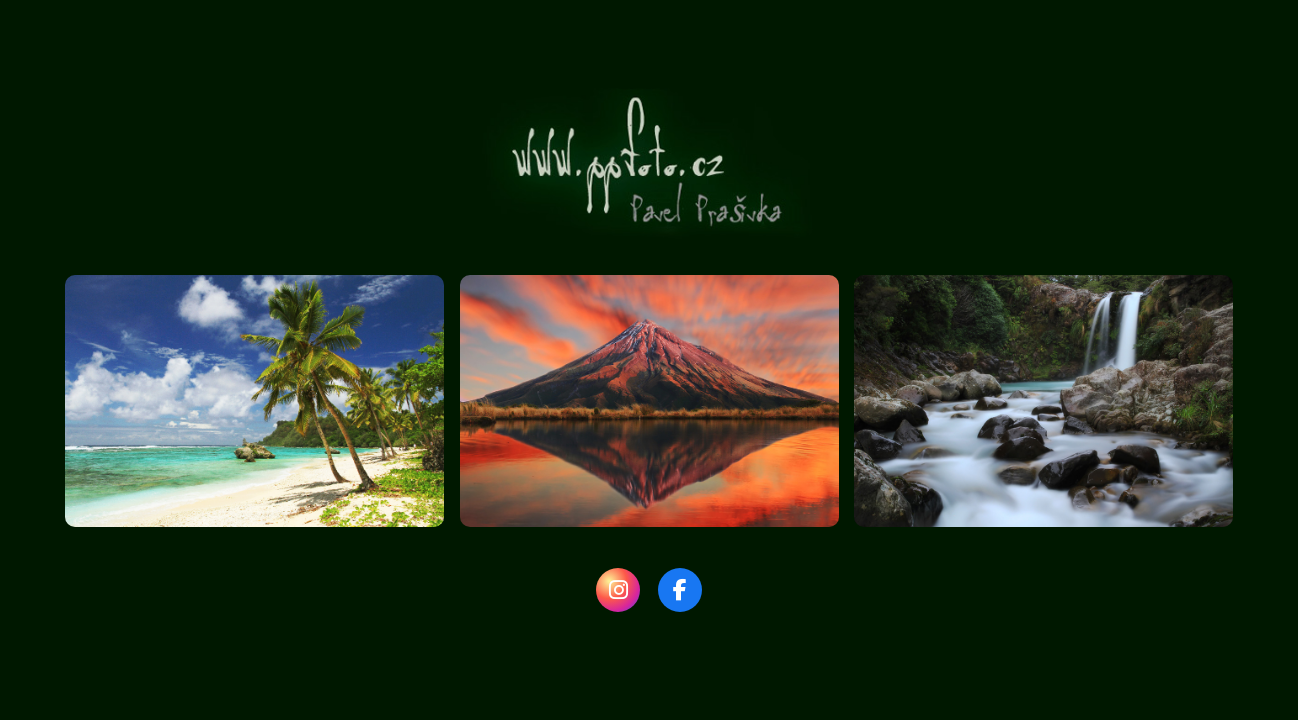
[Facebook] (680, 590)
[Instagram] (618, 590)
